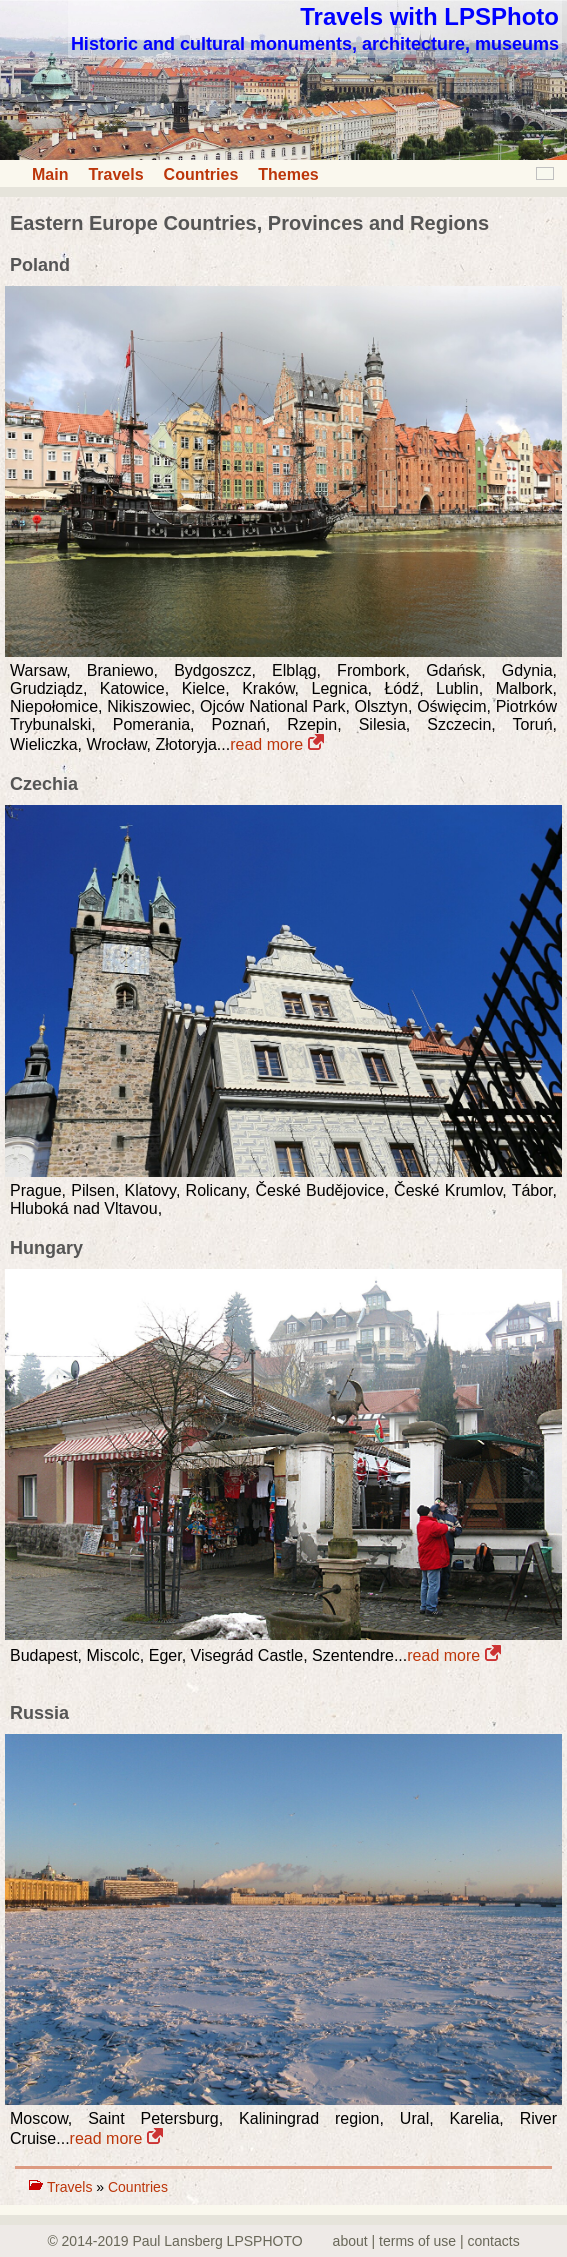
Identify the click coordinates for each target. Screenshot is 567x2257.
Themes (288, 174)
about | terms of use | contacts (426, 2241)
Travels (115, 174)
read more (276, 744)
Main (50, 174)
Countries (201, 174)
